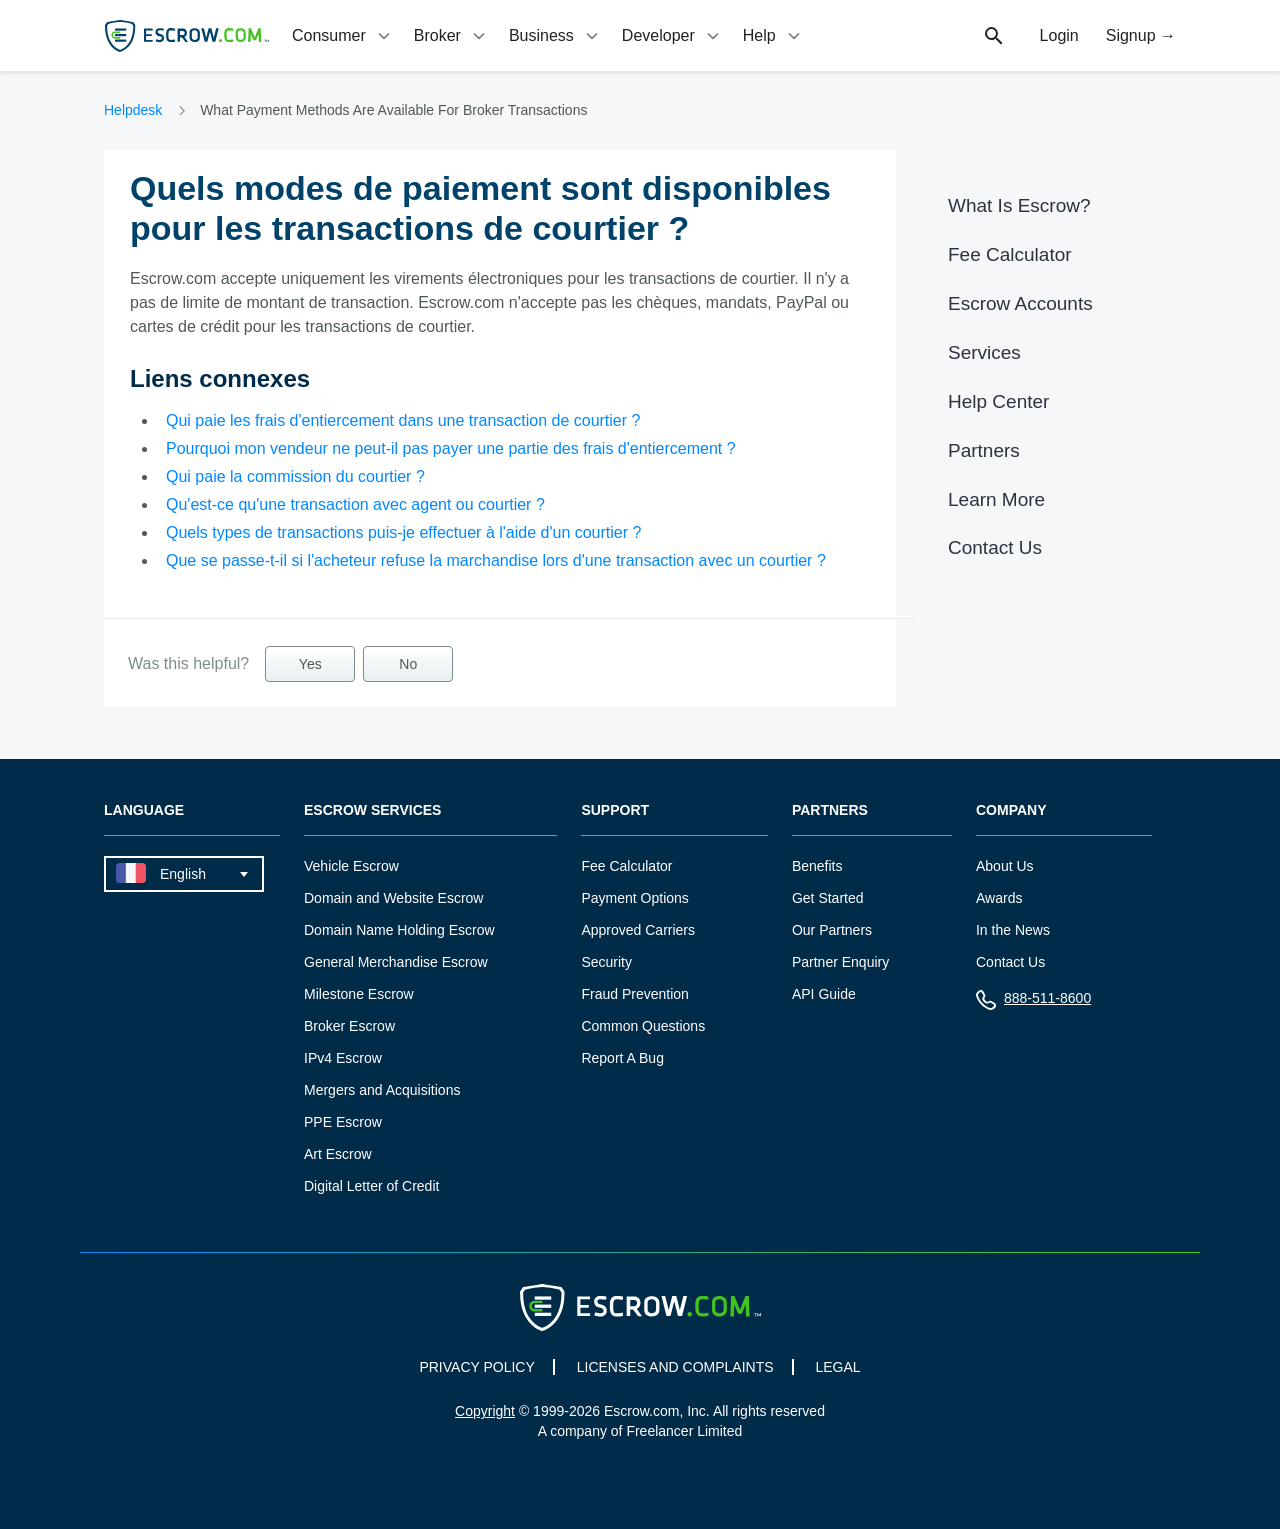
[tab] (343, 35)
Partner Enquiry (840, 962)
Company (1011, 810)
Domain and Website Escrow (393, 898)
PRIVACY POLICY (476, 1367)
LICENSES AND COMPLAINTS (675, 1367)
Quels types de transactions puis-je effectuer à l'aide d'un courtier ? (403, 532)
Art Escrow (338, 1154)
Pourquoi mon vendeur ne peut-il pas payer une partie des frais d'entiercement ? (451, 448)
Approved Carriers (638, 930)
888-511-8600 (1033, 1002)
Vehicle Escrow (351, 866)
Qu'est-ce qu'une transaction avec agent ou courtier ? (355, 504)
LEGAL (837, 1367)
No (408, 664)
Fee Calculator (1010, 254)
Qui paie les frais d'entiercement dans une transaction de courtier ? (403, 420)
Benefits (817, 866)
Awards (999, 898)
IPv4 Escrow (343, 1058)
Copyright (485, 1411)
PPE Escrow (343, 1122)
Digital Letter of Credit (371, 1186)
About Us (1005, 866)
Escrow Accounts (1020, 303)
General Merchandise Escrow (396, 962)
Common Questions (643, 1026)
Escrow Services (372, 810)
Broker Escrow (349, 1026)
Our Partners (832, 930)
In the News (1013, 930)
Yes (310, 664)
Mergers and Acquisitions (382, 1090)
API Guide (824, 994)
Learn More (996, 499)
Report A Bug (622, 1058)
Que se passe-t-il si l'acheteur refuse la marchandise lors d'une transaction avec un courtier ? (496, 560)
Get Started (828, 898)
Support (615, 810)
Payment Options (634, 898)
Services (984, 352)
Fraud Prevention (634, 994)
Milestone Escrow (359, 994)
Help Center (998, 401)
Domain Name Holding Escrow (399, 930)
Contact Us (995, 547)
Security (606, 962)
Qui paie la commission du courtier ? (295, 476)
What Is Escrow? (1019, 205)
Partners (984, 450)
